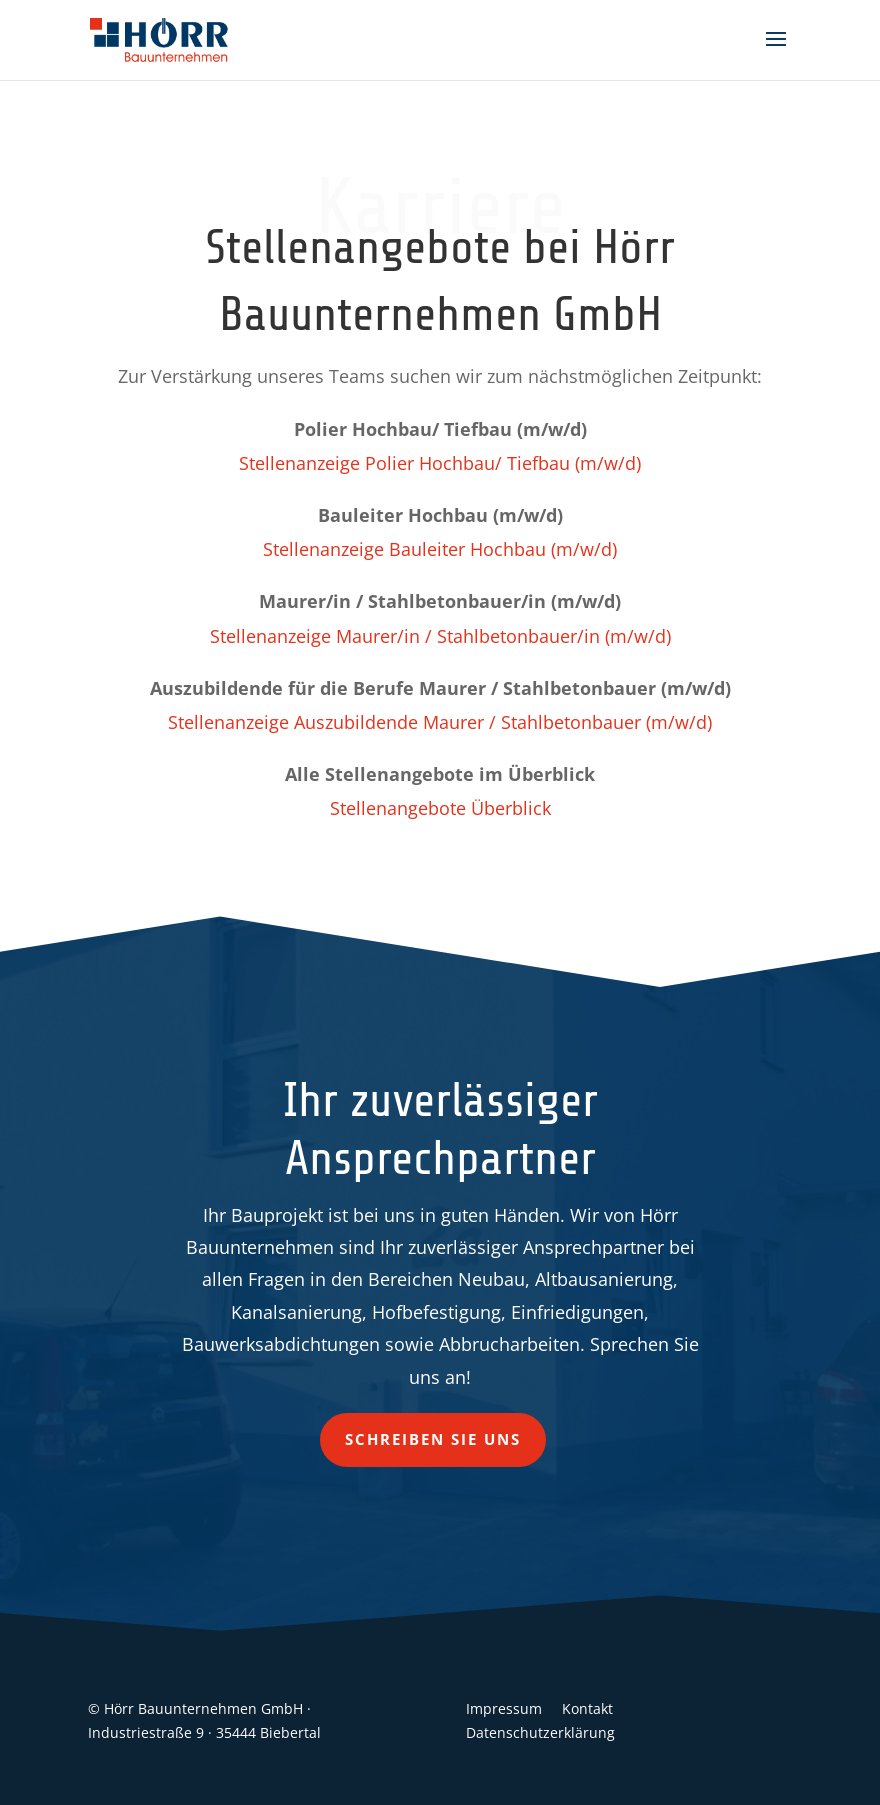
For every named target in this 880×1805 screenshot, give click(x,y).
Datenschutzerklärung (540, 1732)
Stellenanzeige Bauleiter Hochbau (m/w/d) (440, 549)
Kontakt (587, 1708)
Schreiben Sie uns (433, 1439)
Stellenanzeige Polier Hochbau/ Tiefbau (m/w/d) (440, 463)
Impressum (504, 1708)
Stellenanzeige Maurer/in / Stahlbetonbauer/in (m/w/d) (440, 636)
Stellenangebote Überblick (440, 808)
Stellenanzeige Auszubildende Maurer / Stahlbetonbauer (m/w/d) (440, 722)
